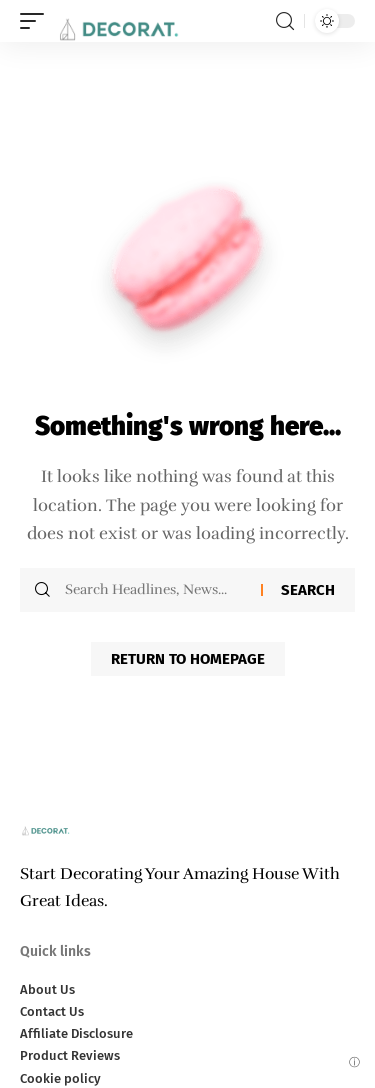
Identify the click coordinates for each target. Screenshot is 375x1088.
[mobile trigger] (37, 21)
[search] (285, 21)
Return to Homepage (188, 659)
